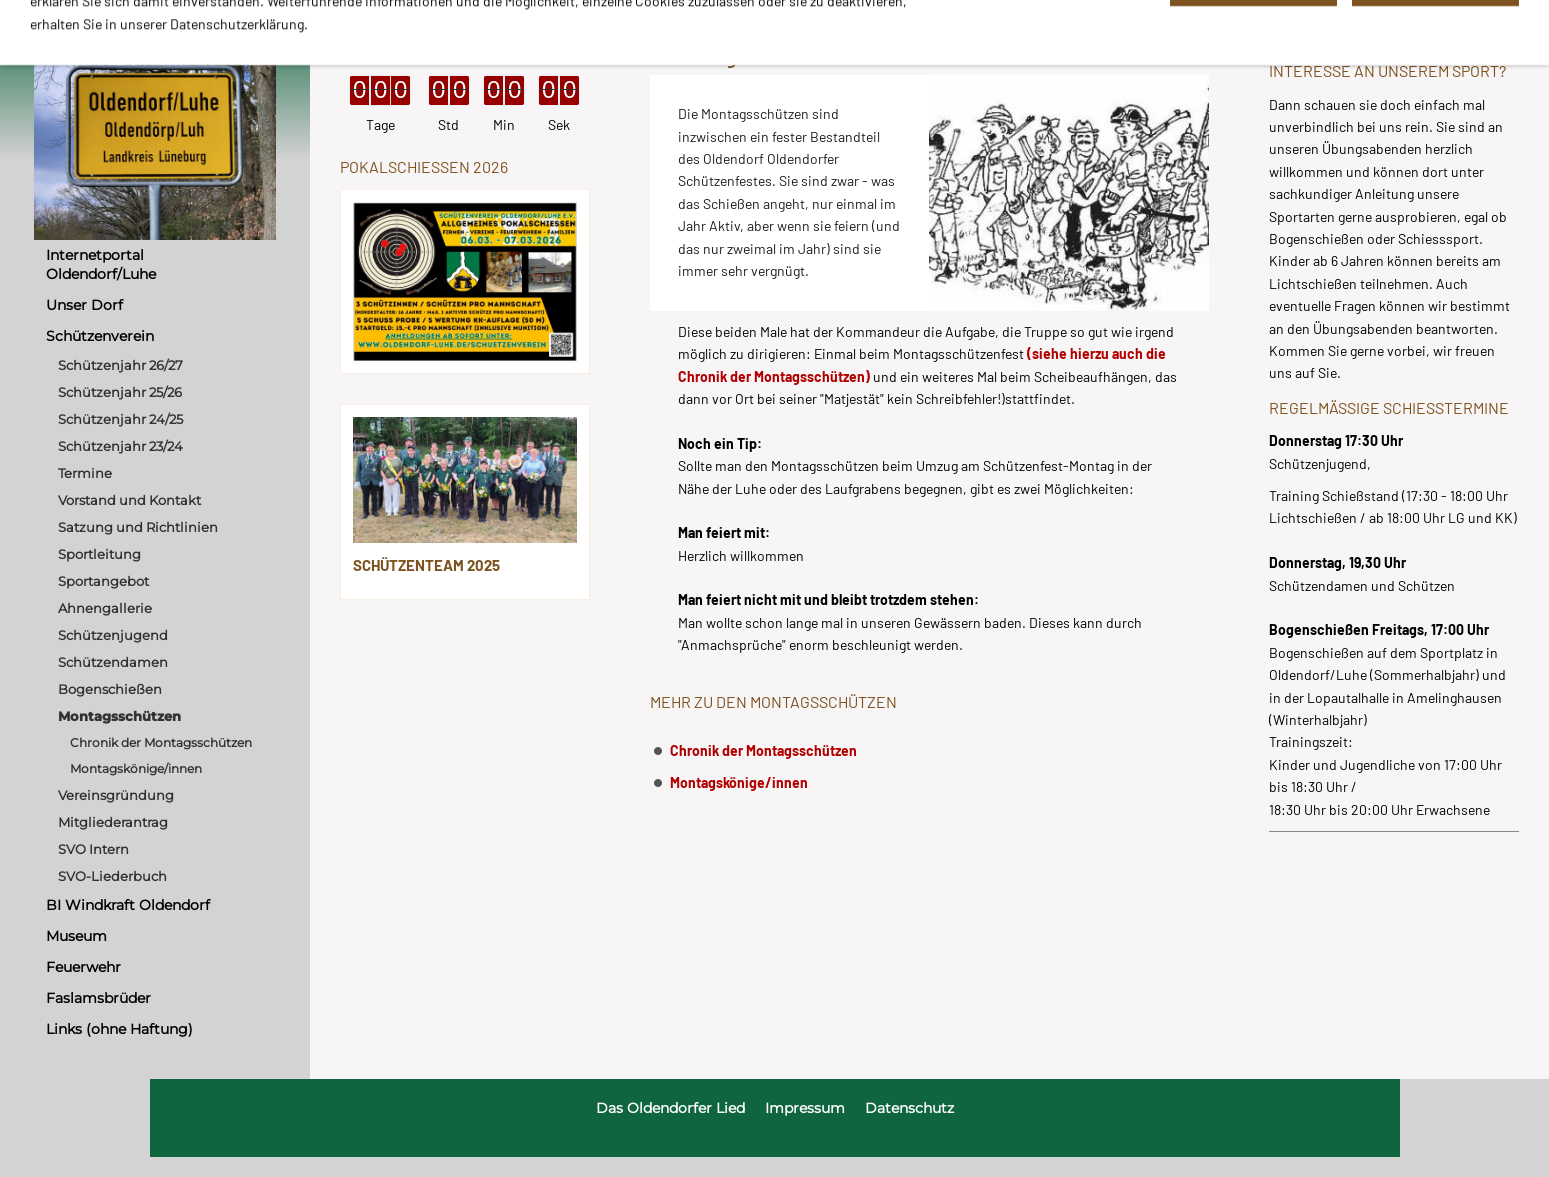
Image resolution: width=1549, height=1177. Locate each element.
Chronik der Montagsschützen (763, 750)
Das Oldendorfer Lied (670, 1108)
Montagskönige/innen (739, 782)
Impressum (805, 1108)
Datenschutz (909, 1108)
